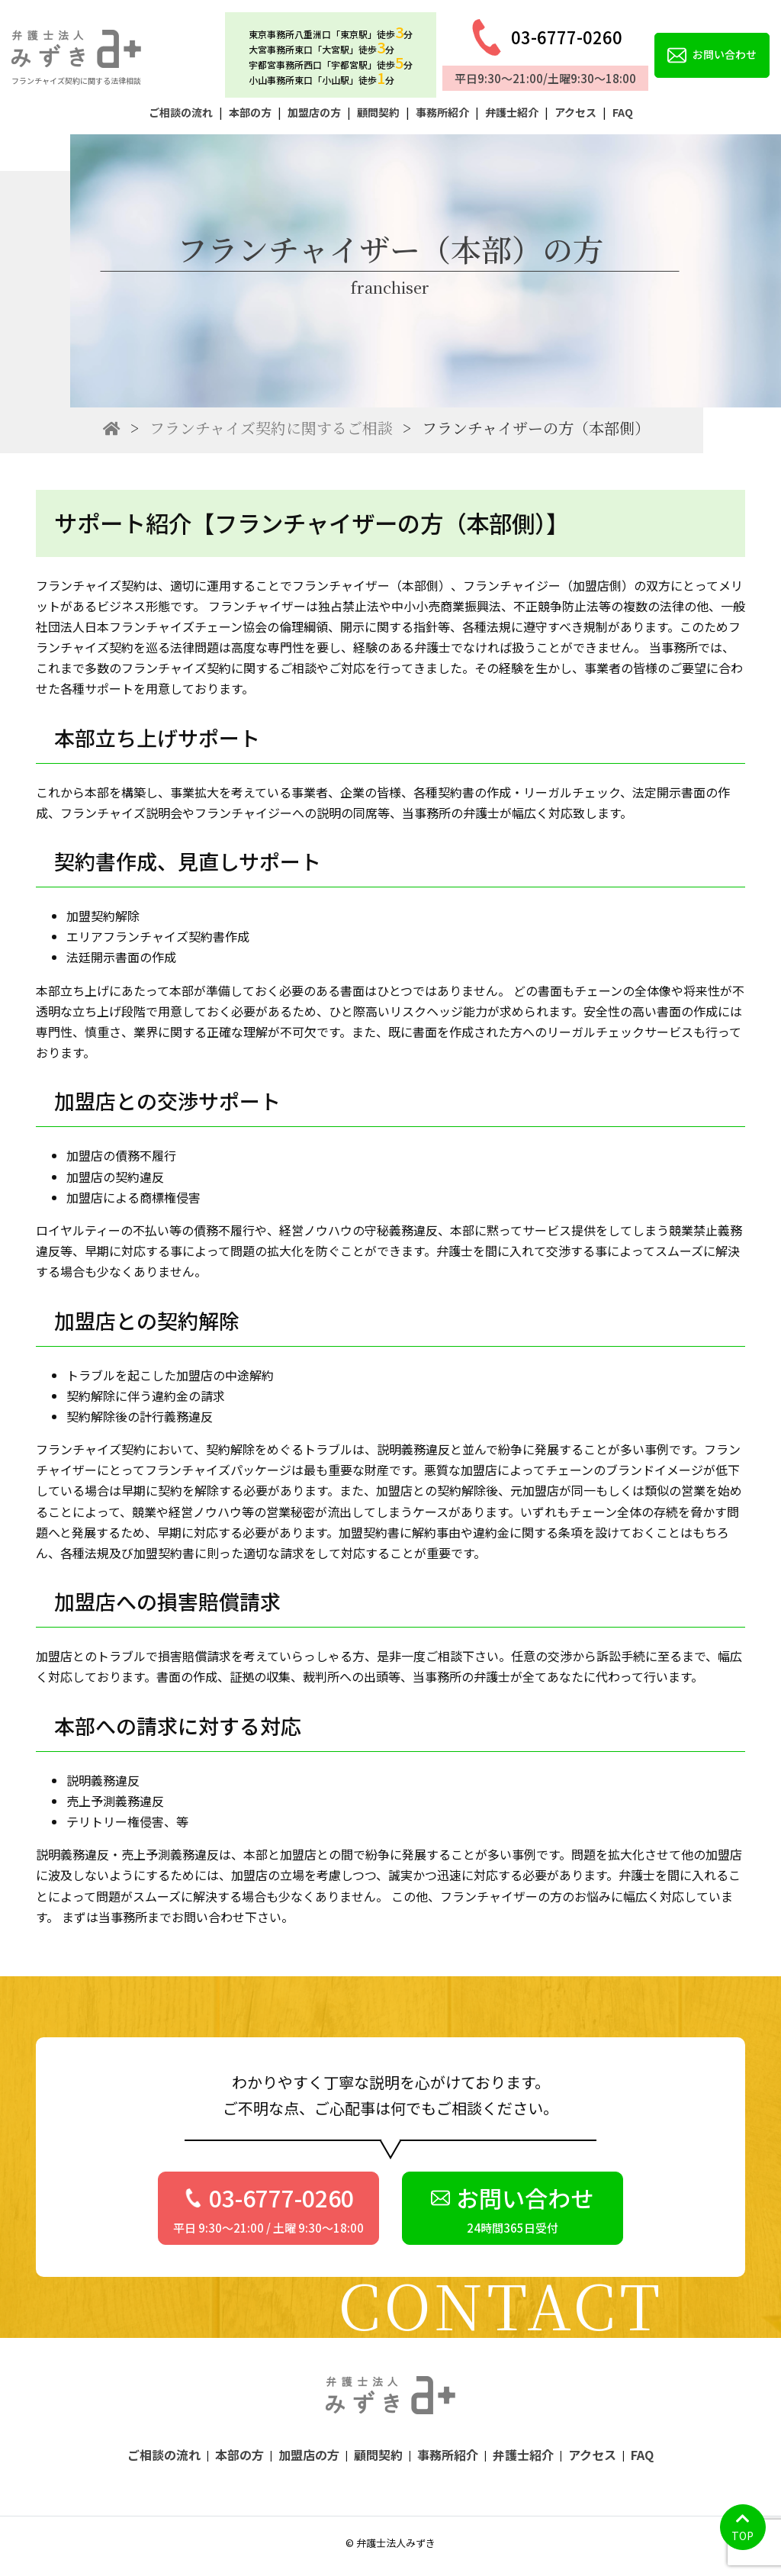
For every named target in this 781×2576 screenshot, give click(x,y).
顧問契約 (378, 112)
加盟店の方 (314, 112)
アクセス (575, 112)
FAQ (622, 112)
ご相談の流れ (181, 112)
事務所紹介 (442, 112)
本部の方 (250, 112)
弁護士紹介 (511, 112)
